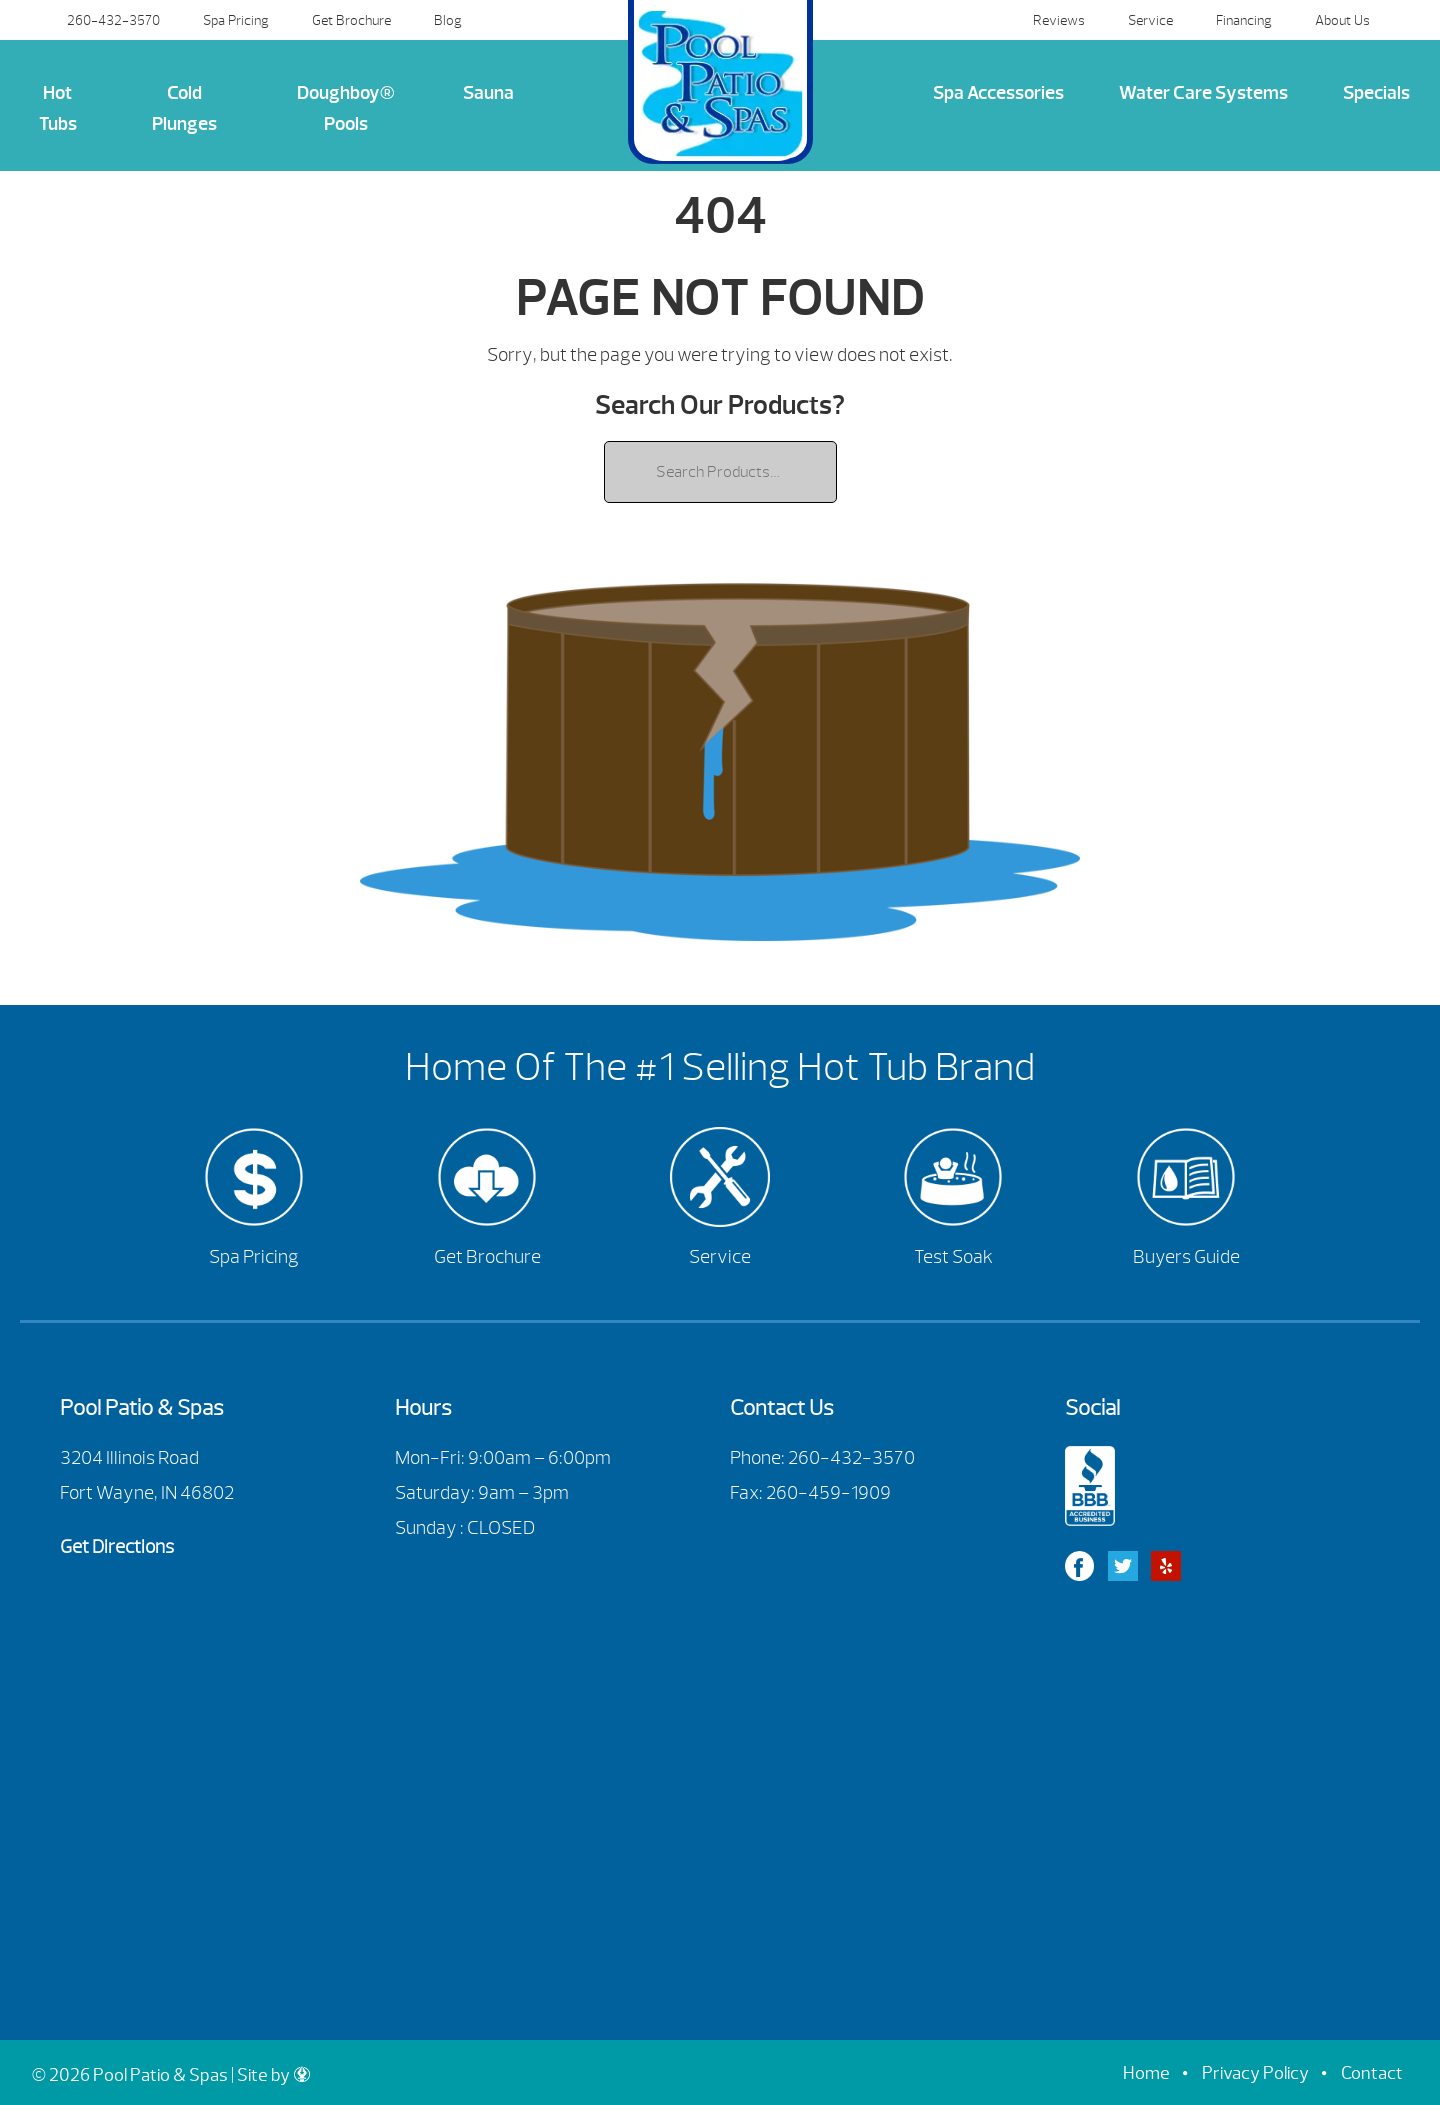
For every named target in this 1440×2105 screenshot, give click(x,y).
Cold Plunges (184, 108)
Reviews (1059, 20)
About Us (1342, 20)
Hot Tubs (58, 108)
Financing (1244, 20)
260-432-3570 (113, 20)
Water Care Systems (1203, 93)
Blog (448, 20)
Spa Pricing (236, 20)
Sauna (488, 93)
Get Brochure (351, 20)
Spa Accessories (998, 93)
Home (1146, 2073)
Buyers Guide (1186, 1257)
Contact (1372, 2073)
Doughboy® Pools (346, 108)
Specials (1376, 93)
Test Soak (953, 1257)
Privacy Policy (1255, 2073)
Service (1150, 20)
